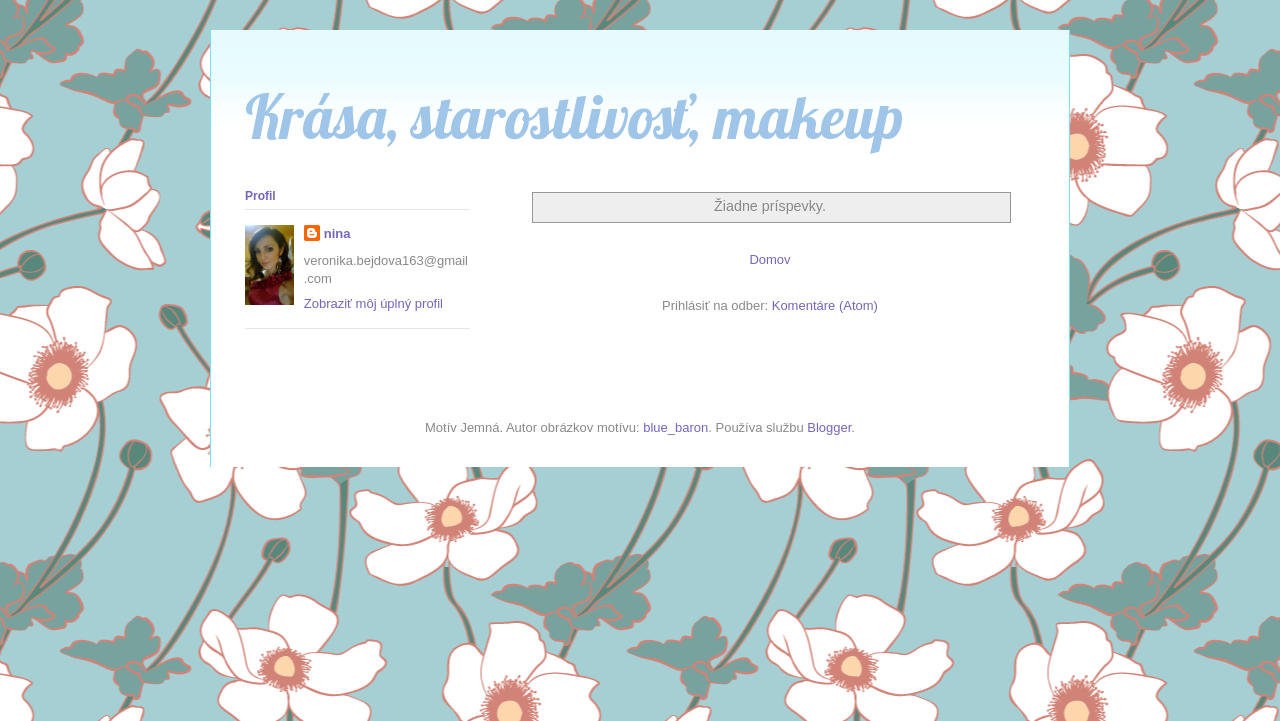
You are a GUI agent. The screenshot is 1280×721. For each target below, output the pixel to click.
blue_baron (675, 427)
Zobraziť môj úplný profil (373, 303)
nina (337, 233)
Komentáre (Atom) (825, 305)
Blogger (829, 427)
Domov (769, 259)
